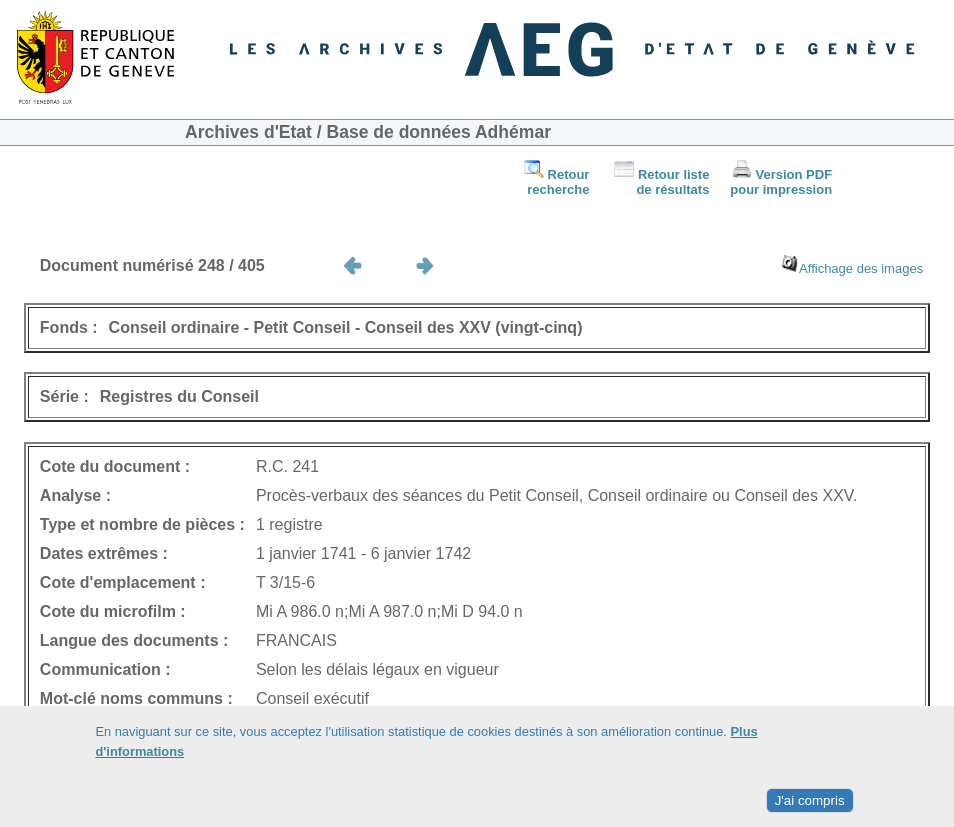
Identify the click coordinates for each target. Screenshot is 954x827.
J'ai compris (810, 800)
